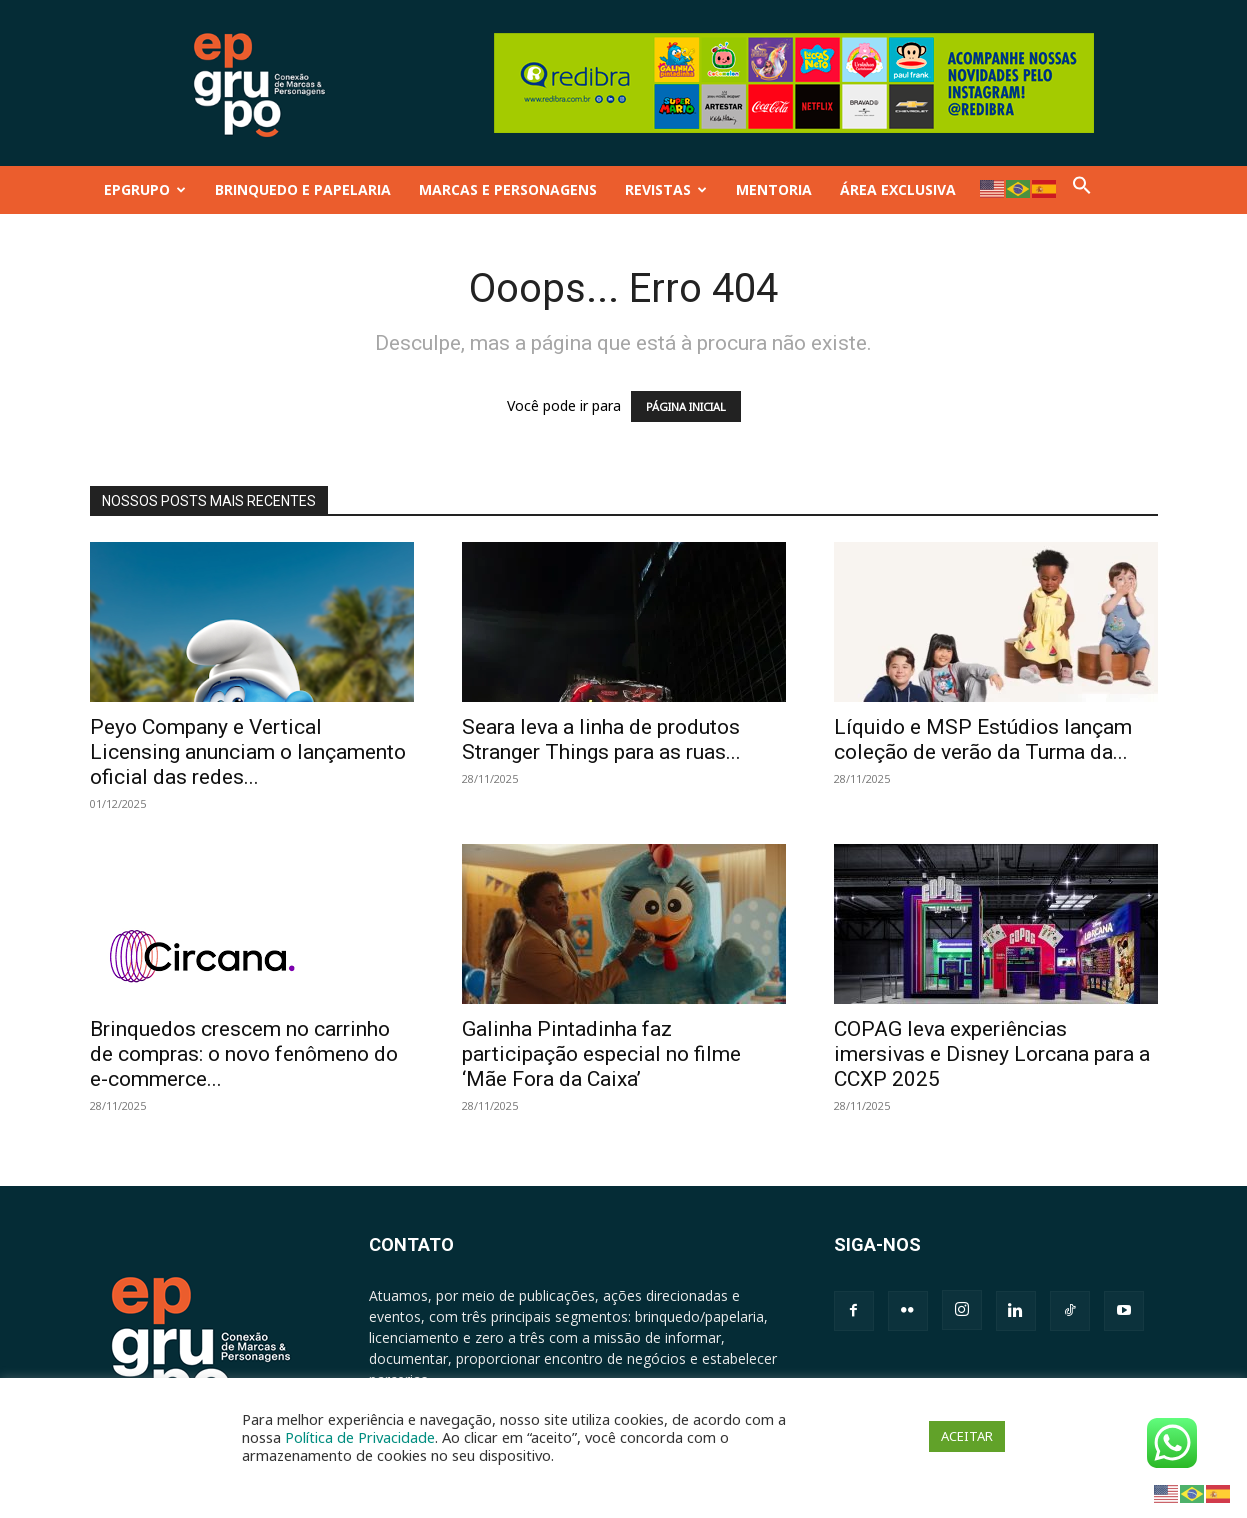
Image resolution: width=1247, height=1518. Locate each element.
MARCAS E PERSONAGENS (508, 189)
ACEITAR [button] (967, 1436)
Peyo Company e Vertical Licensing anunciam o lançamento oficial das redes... (248, 752)
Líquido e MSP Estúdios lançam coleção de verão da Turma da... (983, 739)
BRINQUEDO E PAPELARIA (303, 189)
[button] (1082, 189)
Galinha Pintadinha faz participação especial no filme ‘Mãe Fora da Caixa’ (601, 1054)
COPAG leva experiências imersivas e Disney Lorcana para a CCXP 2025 (992, 1054)
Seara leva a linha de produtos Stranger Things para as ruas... (601, 739)
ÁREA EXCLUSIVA (898, 189)
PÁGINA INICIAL (686, 406)
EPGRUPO (145, 189)
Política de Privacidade (360, 1437)
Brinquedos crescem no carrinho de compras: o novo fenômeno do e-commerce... (244, 1054)
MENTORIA (774, 189)
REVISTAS (666, 189)
